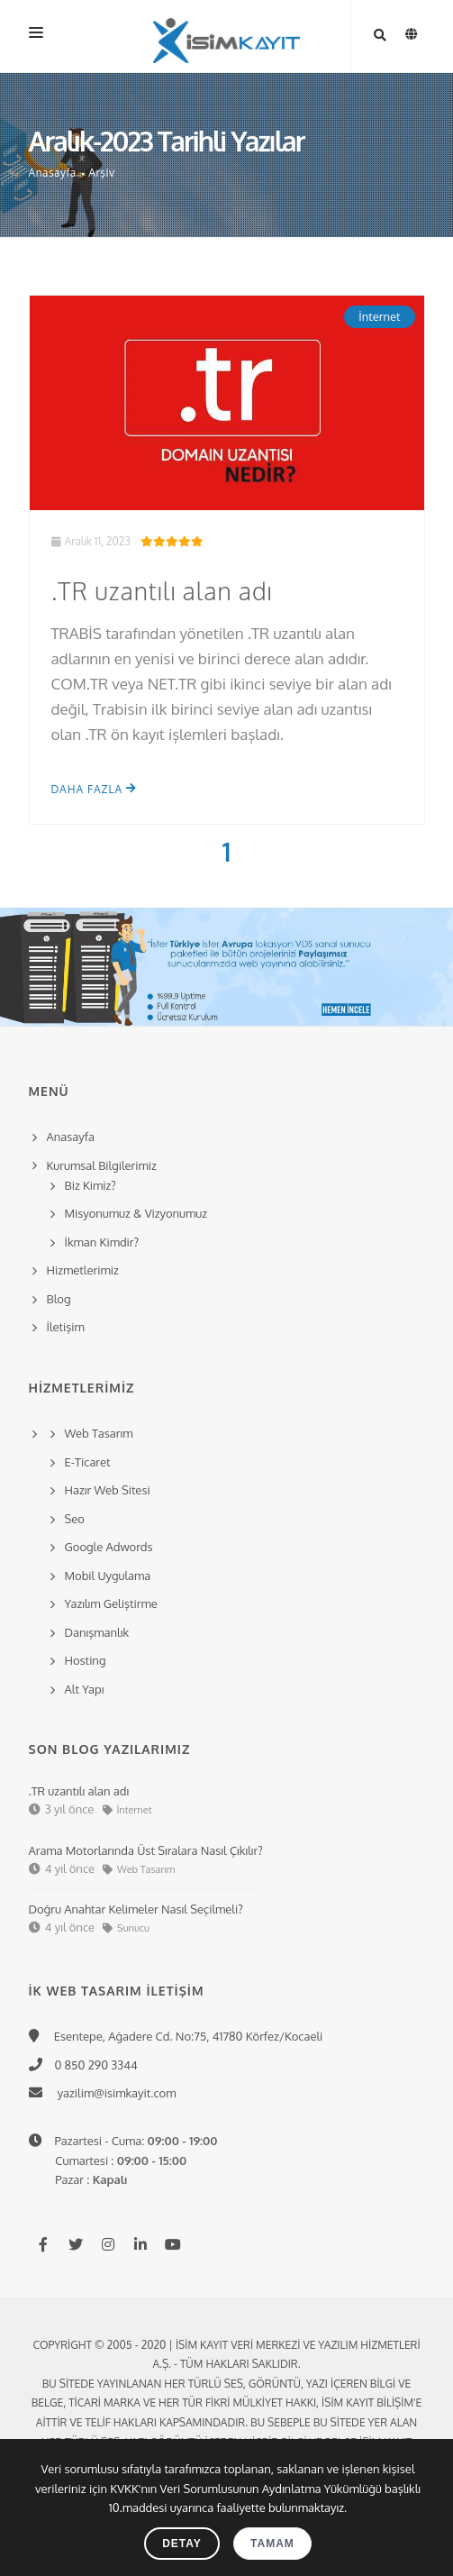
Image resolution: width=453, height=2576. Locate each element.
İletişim (66, 1327)
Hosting (85, 1660)
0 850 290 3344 (92, 2065)
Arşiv (101, 172)
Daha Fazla (94, 789)
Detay (182, 2543)
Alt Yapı (84, 1689)
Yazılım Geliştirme (111, 1603)
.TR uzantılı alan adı (162, 590)
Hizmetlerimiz (83, 1270)
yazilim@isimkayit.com (112, 2093)
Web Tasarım (99, 1433)
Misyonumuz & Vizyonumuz (136, 1213)
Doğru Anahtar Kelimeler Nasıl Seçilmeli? (136, 1909)
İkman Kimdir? (102, 1242)
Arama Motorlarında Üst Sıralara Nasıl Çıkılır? (146, 1850)
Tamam (272, 2543)
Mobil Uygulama (108, 1575)
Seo (75, 1519)
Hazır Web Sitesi (107, 1490)
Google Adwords (109, 1546)
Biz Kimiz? (90, 1185)
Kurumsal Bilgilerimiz (99, 1165)
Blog (59, 1299)
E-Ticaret (88, 1462)
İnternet (379, 316)
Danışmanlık (97, 1632)
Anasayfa (53, 172)
